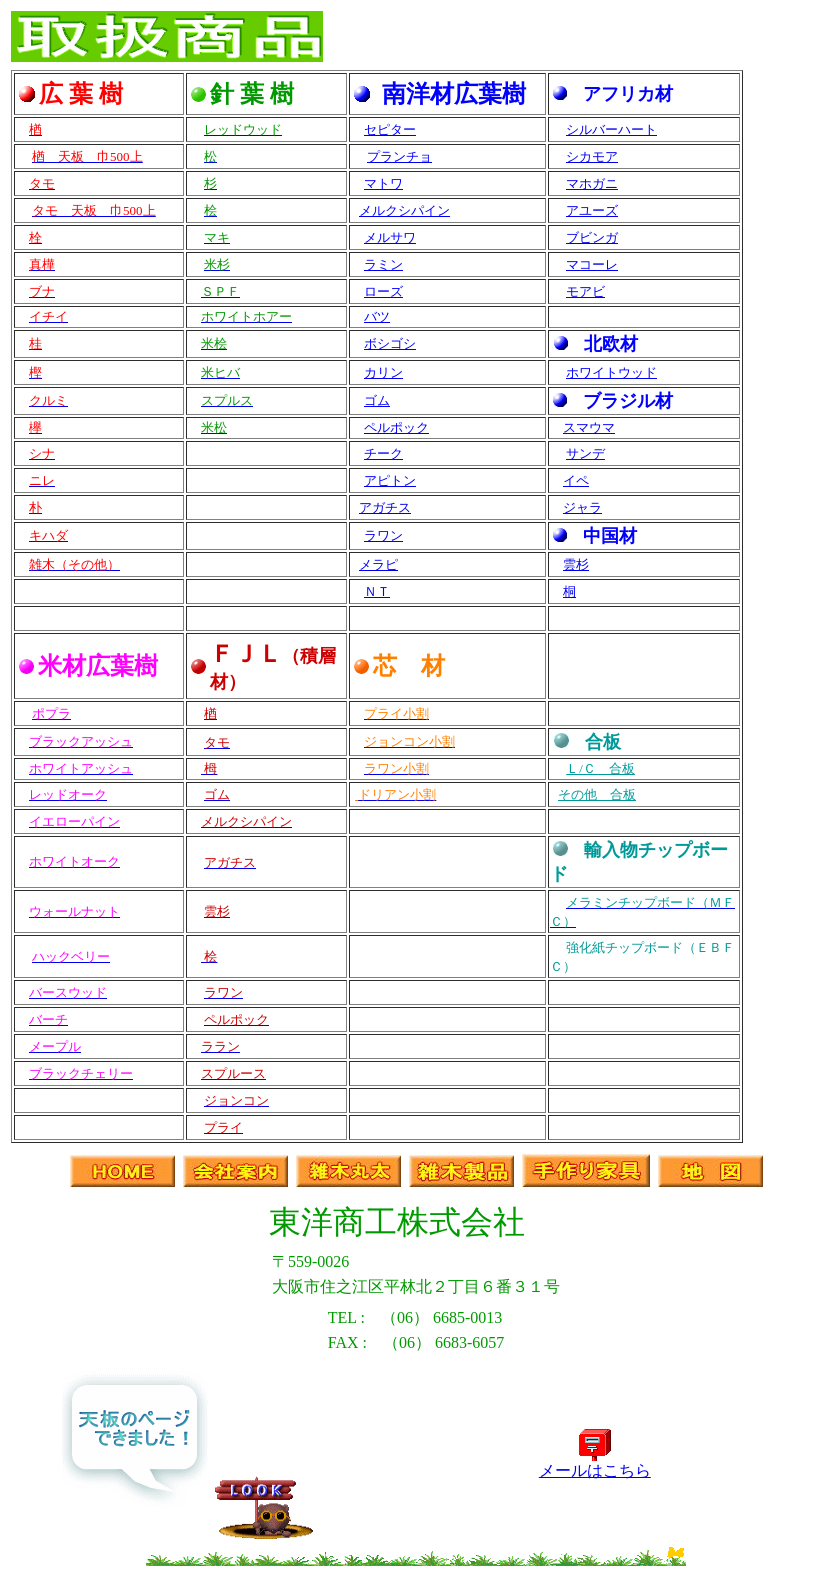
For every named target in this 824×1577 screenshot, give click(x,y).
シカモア (592, 156)
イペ (576, 480)
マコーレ (592, 264)
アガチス (385, 507)
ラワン (383, 535)
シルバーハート (611, 129)
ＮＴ (377, 591)
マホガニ (592, 183)
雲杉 (576, 564)
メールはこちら (595, 1463)
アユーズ (592, 210)
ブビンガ (592, 237)
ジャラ (582, 507)
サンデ (585, 453)
